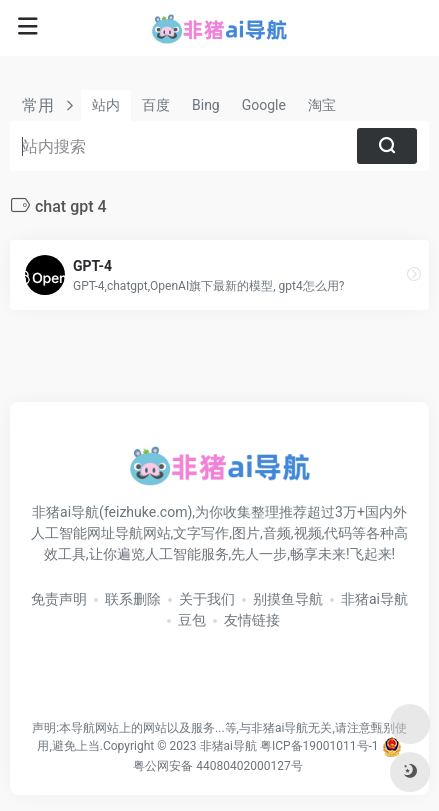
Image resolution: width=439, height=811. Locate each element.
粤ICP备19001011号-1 (319, 746)
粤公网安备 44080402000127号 (217, 766)
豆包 (192, 620)
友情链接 (252, 620)
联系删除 (133, 599)
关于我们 (207, 599)
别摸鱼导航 (288, 599)
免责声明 (59, 599)
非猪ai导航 (374, 599)
